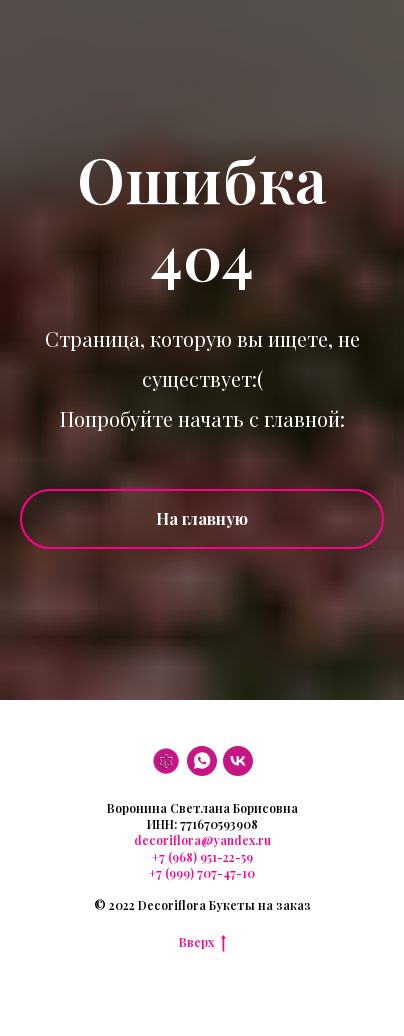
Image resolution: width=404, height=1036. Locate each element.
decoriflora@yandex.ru (202, 840)
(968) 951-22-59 (209, 857)
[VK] (238, 761)
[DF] (166, 761)
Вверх (202, 942)
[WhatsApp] (202, 761)
